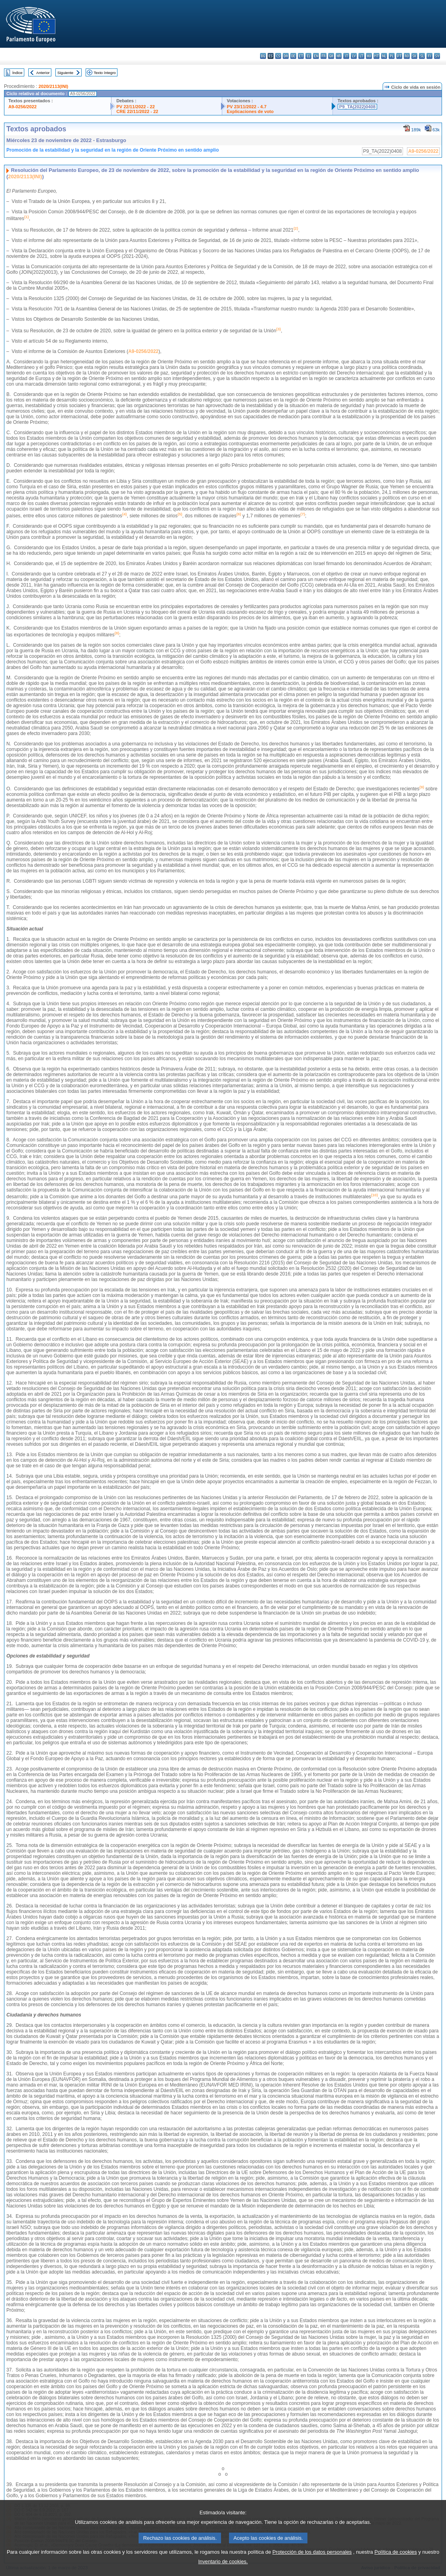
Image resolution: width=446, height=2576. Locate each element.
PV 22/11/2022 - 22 (135, 106)
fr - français (324, 56)
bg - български (263, 56)
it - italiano (346, 56)
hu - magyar (369, 56)
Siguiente (65, 72)
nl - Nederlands (384, 56)
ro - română (407, 56)
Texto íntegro (104, 72)
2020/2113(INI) (53, 86)
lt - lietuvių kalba (361, 56)
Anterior (43, 72)
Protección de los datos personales (312, 2561)
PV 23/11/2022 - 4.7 (247, 106)
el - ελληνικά (308, 56)
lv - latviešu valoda (354, 56)
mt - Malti (376, 56)
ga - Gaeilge (331, 56)
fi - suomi (429, 56)
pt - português (399, 56)
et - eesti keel (301, 56)
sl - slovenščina (422, 56)
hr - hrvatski (339, 56)
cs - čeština (278, 56)
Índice (17, 72)
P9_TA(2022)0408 (357, 106)
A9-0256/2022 (22, 106)
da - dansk (286, 56)
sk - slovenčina (414, 56)
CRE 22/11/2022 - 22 (137, 111)
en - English (316, 56)
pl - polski (392, 56)
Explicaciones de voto (250, 111)
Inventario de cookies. (223, 2570)
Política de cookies (395, 2561)
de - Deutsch (293, 56)
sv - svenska (437, 56)
